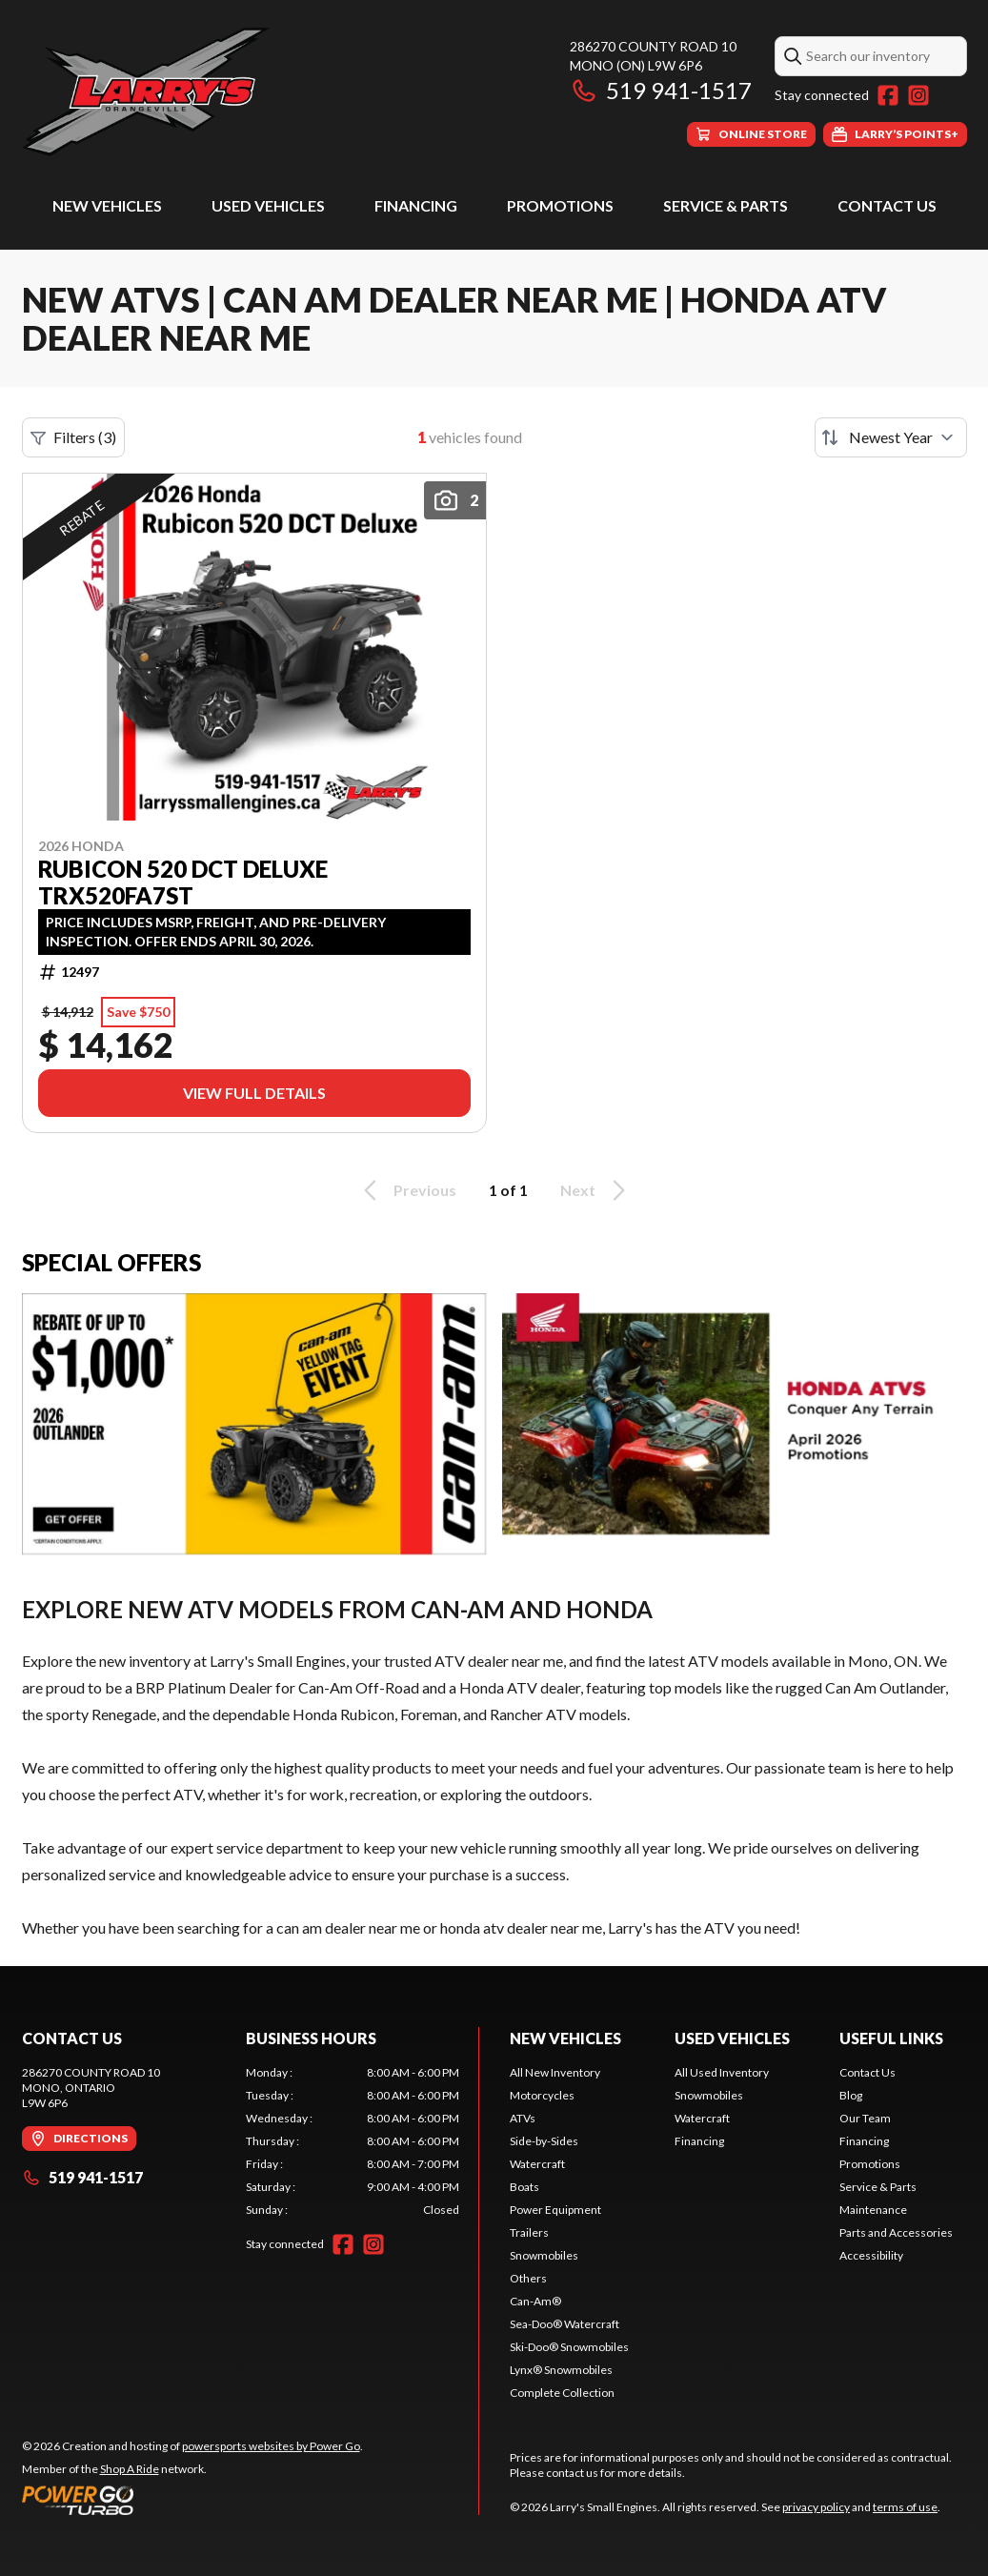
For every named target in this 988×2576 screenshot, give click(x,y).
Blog (850, 2095)
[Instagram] (918, 95)
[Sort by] (891, 437)
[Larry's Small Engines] (260, 92)
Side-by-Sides (544, 2141)
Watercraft (537, 2164)
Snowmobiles (544, 2255)
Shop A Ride (129, 2469)
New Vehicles (107, 205)
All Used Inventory (722, 2072)
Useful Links (891, 2038)
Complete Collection (562, 2392)
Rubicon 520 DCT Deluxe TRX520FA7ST (183, 882)
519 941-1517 (661, 90)
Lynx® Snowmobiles (561, 2370)
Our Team (865, 2118)
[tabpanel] (352, 2141)
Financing (415, 205)
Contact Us (887, 205)
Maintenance (873, 2209)
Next (596, 1190)
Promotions (560, 205)
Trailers (529, 2232)
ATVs (522, 2118)
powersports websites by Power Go (271, 2446)
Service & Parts (725, 205)
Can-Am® (535, 2301)
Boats (524, 2187)
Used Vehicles (268, 205)
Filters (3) (73, 437)
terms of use (905, 2507)
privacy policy (816, 2507)
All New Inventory (555, 2072)
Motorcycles (542, 2095)
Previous (406, 1190)
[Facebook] (888, 95)
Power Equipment (555, 2209)
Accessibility (871, 2255)
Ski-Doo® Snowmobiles (569, 2347)
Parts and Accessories (896, 2232)
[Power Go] (192, 2500)
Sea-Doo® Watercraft (564, 2324)
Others (528, 2278)
